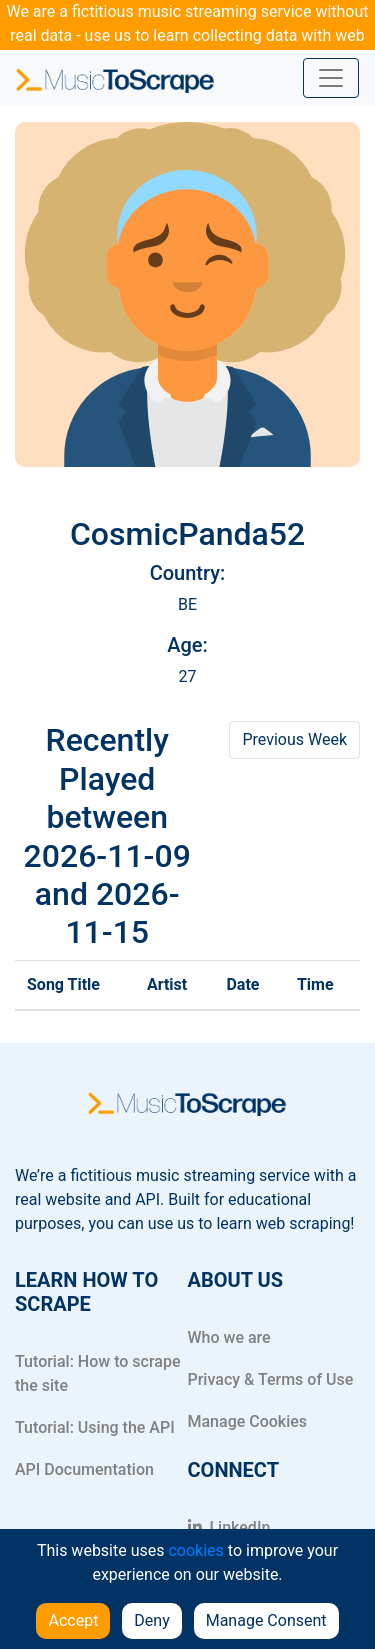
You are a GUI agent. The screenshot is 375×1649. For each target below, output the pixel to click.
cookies (195, 1550)
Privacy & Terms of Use (271, 1379)
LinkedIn (229, 1527)
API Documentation (84, 1469)
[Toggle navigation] (331, 78)
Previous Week (294, 739)
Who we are (229, 1337)
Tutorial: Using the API (95, 1427)
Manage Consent (266, 1620)
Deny (151, 1620)
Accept (73, 1620)
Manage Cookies (248, 1421)
